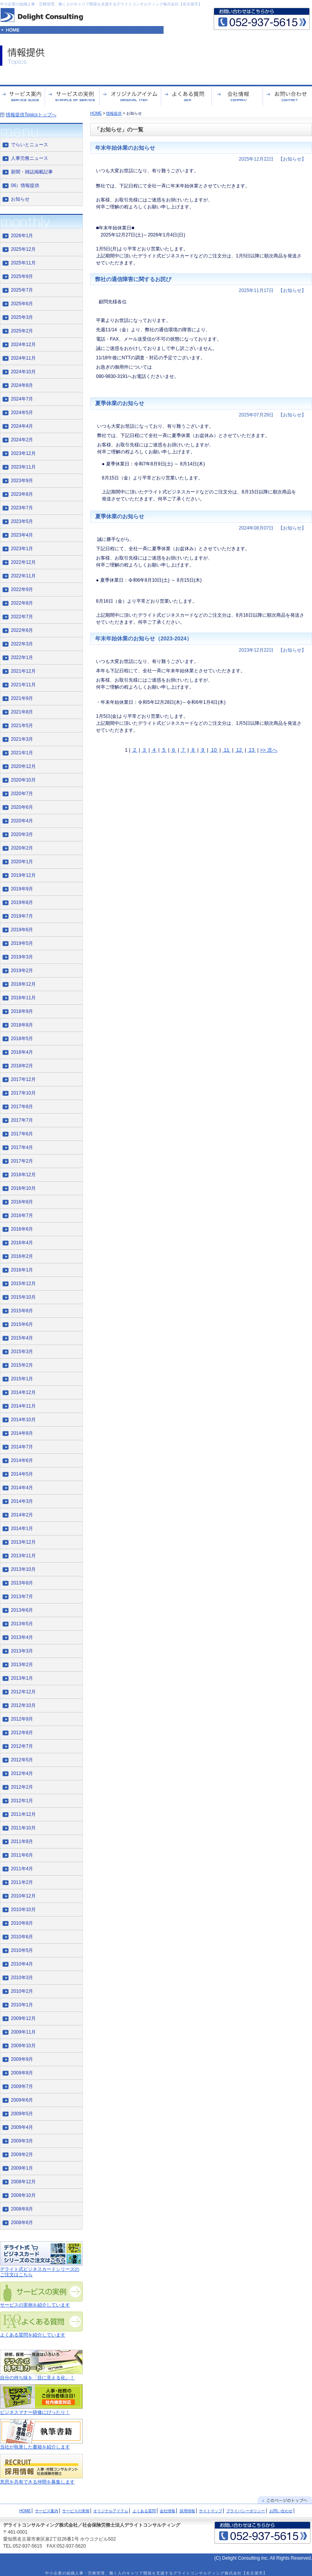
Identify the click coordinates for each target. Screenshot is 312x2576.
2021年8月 (22, 712)
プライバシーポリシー (245, 2511)
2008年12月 (23, 2181)
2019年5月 (22, 943)
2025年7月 (22, 290)
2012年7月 (22, 1746)
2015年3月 (22, 1351)
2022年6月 (22, 630)
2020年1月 (22, 861)
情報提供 (114, 113)
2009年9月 (22, 2059)
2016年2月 (22, 1256)
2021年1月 (22, 752)
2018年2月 (22, 1066)
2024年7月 (22, 399)
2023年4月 (22, 535)
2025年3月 (22, 317)
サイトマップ (210, 2511)
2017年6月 (22, 1134)
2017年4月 (22, 1147)
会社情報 (167, 2511)
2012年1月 (22, 1800)
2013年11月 (23, 1555)
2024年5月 (22, 412)
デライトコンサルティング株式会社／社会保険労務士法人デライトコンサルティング (91, 2525)
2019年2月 (22, 970)
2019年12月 (23, 875)
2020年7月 (22, 793)
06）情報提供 (25, 185)
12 (239, 750)
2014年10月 (23, 1419)
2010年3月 (22, 1977)
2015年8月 (22, 1310)
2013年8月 (22, 1583)
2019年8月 (22, 902)
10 (214, 750)
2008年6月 (22, 2222)
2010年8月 (22, 1923)
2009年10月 (23, 2045)
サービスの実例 (75, 2511)
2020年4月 (22, 821)
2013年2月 (22, 1664)
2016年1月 (22, 1270)
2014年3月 (22, 1501)
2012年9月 (22, 1719)
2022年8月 (22, 603)
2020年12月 (23, 766)
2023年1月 (22, 548)
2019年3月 (22, 957)
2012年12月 (23, 1692)
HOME (96, 113)
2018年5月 (22, 1038)
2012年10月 (23, 1705)
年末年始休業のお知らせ (125, 148)
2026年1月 (22, 235)
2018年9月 (22, 1011)
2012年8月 (22, 1732)
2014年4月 (22, 1487)
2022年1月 (22, 657)
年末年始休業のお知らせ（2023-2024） (143, 638)
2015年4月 (22, 1338)
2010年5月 (22, 1950)
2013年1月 (22, 1678)
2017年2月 (22, 1161)
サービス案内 (46, 2511)
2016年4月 (22, 1242)
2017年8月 (22, 1106)
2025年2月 (22, 331)
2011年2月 (22, 1882)
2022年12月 (23, 562)
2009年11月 (23, 2032)
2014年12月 (23, 1392)
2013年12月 (23, 1542)
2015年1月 (22, 1379)
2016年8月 (22, 1202)
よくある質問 (144, 2511)
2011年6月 (22, 1855)
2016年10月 (23, 1188)
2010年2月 (22, 1991)
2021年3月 (22, 739)
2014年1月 (22, 1528)
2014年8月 (22, 1433)
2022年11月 (23, 576)
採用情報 (187, 2511)
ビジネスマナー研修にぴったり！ (35, 2412)
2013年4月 (22, 1637)
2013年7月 (22, 1596)
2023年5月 (22, 521)
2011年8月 (22, 1841)
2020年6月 (22, 807)
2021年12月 (23, 671)
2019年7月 (22, 916)
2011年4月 (22, 1868)
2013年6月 (22, 1610)
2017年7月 (22, 1120)
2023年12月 (23, 453)
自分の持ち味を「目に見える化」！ (37, 2377)
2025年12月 (23, 249)
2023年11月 (23, 467)
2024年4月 (22, 426)
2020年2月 (22, 848)
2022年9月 (22, 589)
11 (226, 750)
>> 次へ (268, 750)
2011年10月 (23, 1828)
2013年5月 (22, 1623)
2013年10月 (23, 1569)
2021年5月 (22, 725)
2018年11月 (23, 997)
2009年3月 (22, 2141)
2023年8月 (22, 494)
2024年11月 (23, 358)
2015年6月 (22, 1324)
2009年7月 (22, 2086)
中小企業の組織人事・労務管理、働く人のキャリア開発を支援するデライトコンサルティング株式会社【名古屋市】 (101, 4)
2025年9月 (22, 276)
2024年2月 (22, 439)
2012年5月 (22, 1760)
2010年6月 (22, 1936)
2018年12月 (23, 984)
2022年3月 (22, 644)
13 (252, 750)
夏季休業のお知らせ (119, 403)
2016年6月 (22, 1229)
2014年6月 (22, 1460)
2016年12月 (23, 1174)
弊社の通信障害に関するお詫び (133, 279)
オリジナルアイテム (110, 2511)
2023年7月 (22, 508)
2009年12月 (23, 2018)
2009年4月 (22, 2127)
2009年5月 (22, 2113)
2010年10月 (23, 1909)
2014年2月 (22, 1515)
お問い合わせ (281, 2511)
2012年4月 (22, 1773)
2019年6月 (22, 929)
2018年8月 (22, 1025)
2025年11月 (23, 263)
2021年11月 (23, 684)
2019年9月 (22, 889)
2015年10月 (23, 1297)
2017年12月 (23, 1079)
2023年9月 (22, 480)
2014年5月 (22, 1474)
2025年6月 (22, 303)
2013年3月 (22, 1651)
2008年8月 (22, 2209)
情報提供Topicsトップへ (31, 114)
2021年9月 (22, 698)
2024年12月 (23, 344)
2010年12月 (23, 1896)
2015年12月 (23, 1283)
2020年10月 (23, 780)
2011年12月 (23, 1814)
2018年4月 (22, 1052)
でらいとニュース (29, 144)
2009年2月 (22, 2154)
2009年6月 (22, 2100)
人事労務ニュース (29, 158)
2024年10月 (23, 371)
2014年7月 (22, 1447)
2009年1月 (22, 2168)
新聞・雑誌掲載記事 (32, 172)
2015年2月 (22, 1365)
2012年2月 (22, 1787)
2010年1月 (22, 2005)
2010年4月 (22, 1964)
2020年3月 (22, 834)
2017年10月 (23, 1093)
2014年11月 (23, 1406)
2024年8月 (22, 385)
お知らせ (20, 199)
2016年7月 (22, 1215)
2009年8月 (22, 2073)
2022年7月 (22, 616)
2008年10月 (23, 2195)
